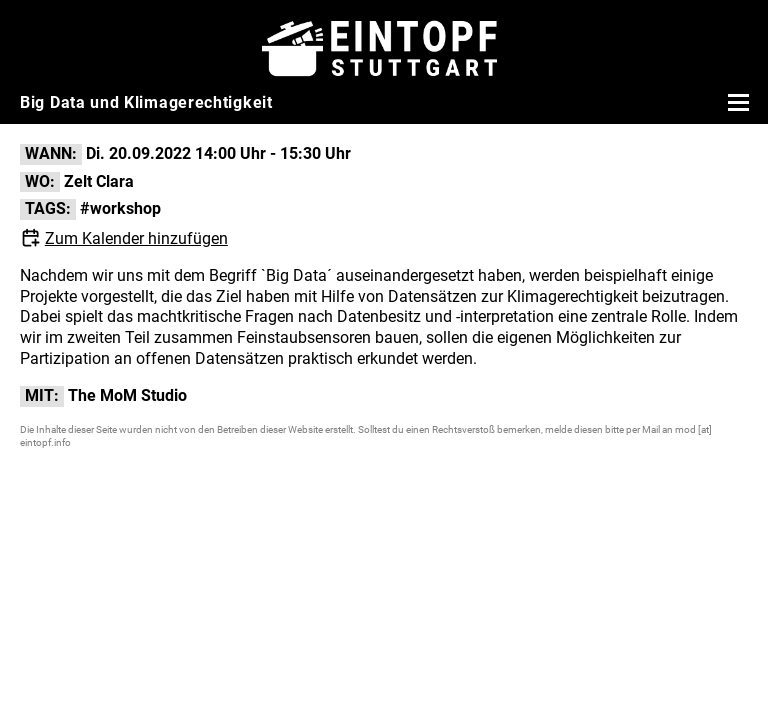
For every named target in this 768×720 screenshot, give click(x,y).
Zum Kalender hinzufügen (136, 238)
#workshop (120, 208)
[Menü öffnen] (736, 102)
